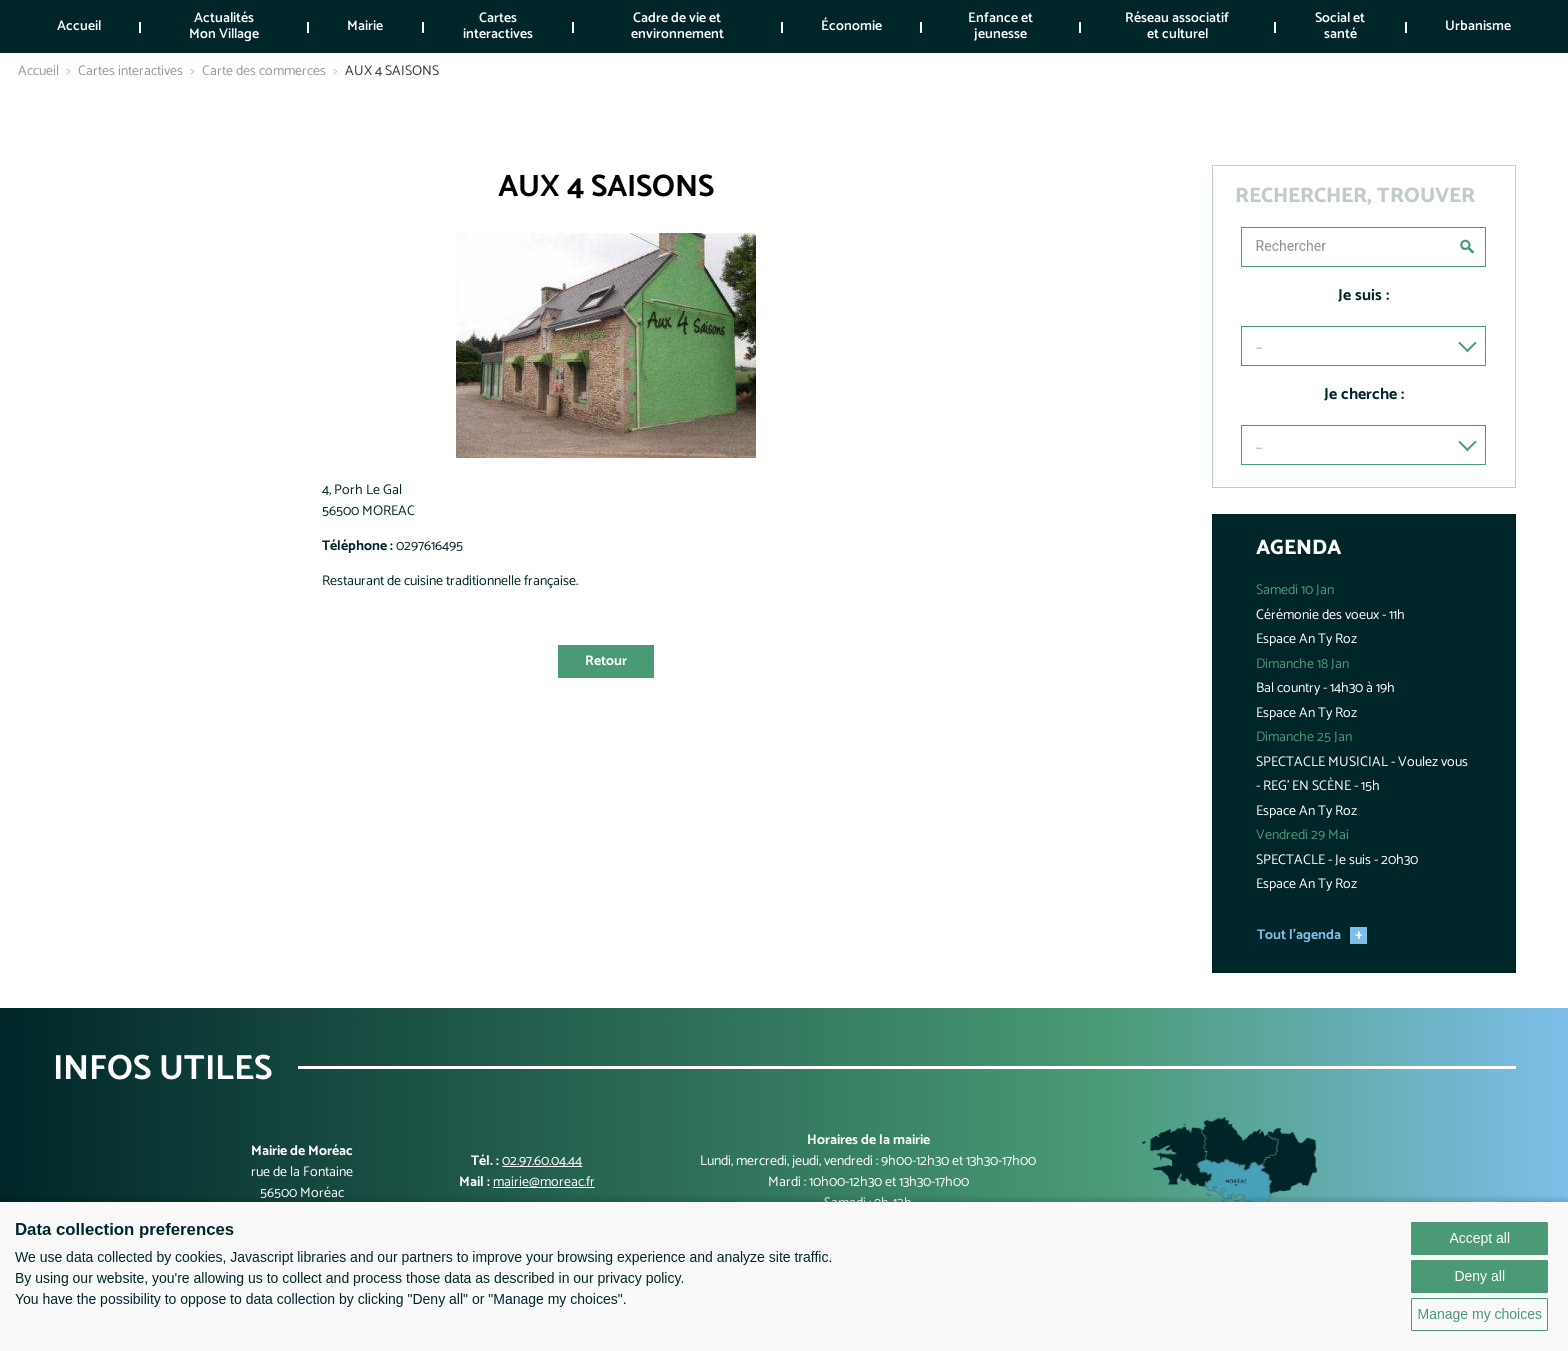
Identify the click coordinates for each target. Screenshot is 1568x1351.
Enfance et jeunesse (1000, 26)
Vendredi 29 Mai (1302, 835)
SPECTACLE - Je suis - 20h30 (1337, 860)
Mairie (365, 26)
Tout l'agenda (1299, 935)
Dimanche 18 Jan (1302, 664)
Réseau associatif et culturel (1177, 26)
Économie (851, 26)
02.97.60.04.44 (542, 1161)
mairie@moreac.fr (544, 1182)
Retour (606, 661)
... (1259, 345)
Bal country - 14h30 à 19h (1325, 688)
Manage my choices (1479, 1314)
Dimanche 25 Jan (1304, 737)
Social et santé (1340, 26)
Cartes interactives (498, 26)
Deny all (1479, 1276)
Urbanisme (1478, 26)
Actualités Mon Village (224, 26)
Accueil (79, 26)
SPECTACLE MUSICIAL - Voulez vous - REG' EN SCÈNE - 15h (1362, 775)
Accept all (1479, 1238)
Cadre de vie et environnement (677, 26)
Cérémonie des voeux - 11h (1330, 615)
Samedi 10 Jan (1295, 590)
